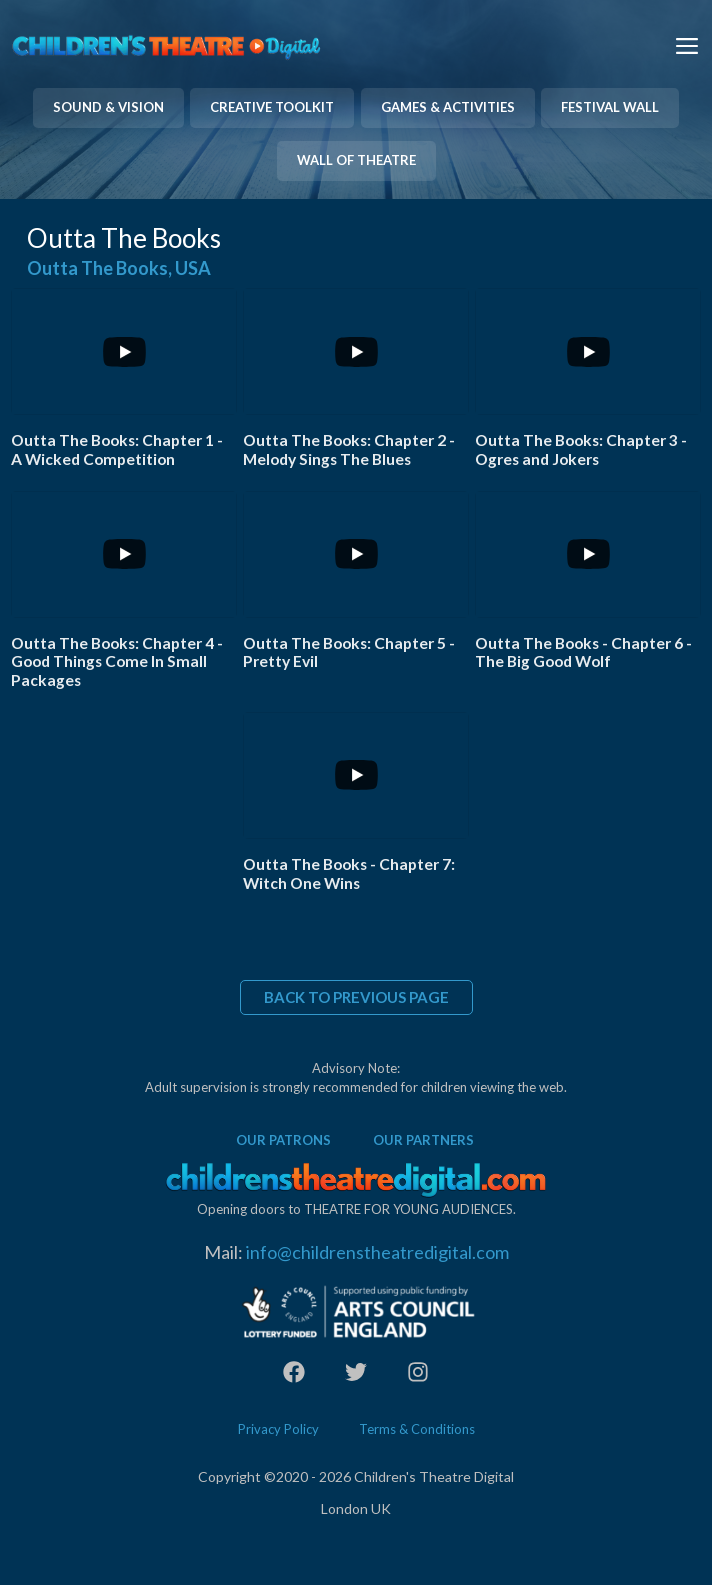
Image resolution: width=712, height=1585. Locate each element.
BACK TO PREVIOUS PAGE (356, 997)
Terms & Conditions (417, 1429)
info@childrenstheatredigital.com (377, 1252)
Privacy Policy (278, 1429)
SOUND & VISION (108, 107)
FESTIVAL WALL (610, 107)
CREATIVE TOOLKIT (272, 107)
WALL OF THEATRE (356, 160)
